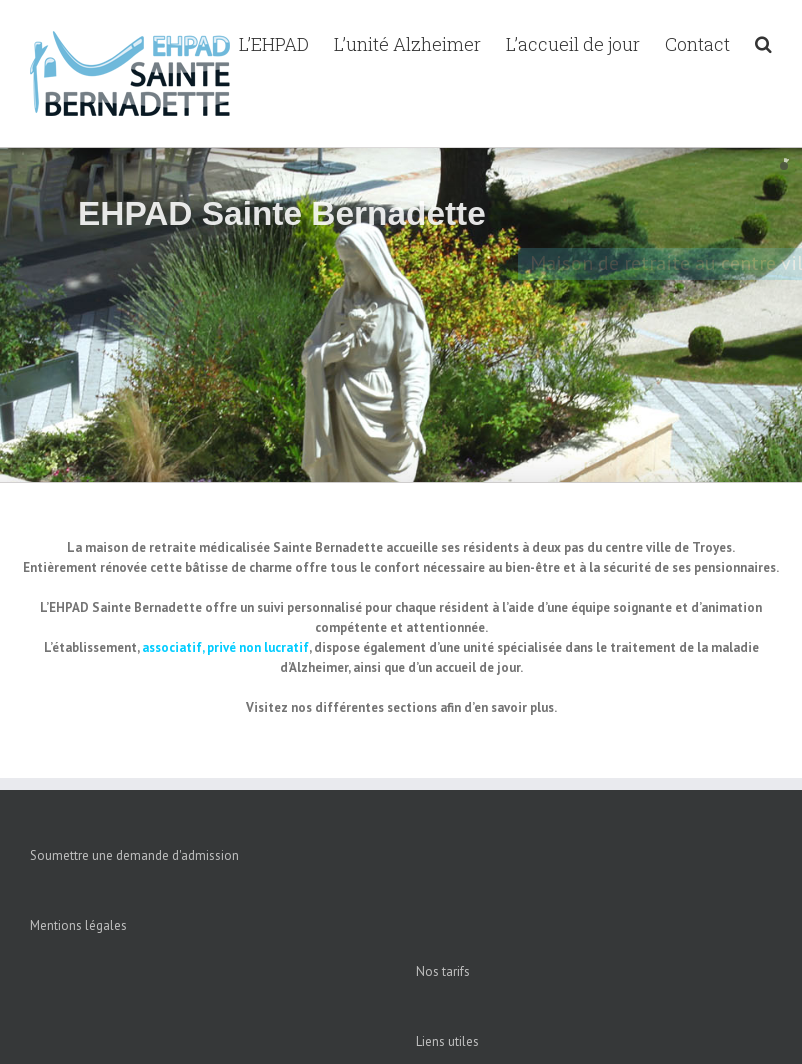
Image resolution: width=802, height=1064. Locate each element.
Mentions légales (78, 925)
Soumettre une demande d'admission (134, 855)
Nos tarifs (443, 971)
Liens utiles (447, 1041)
